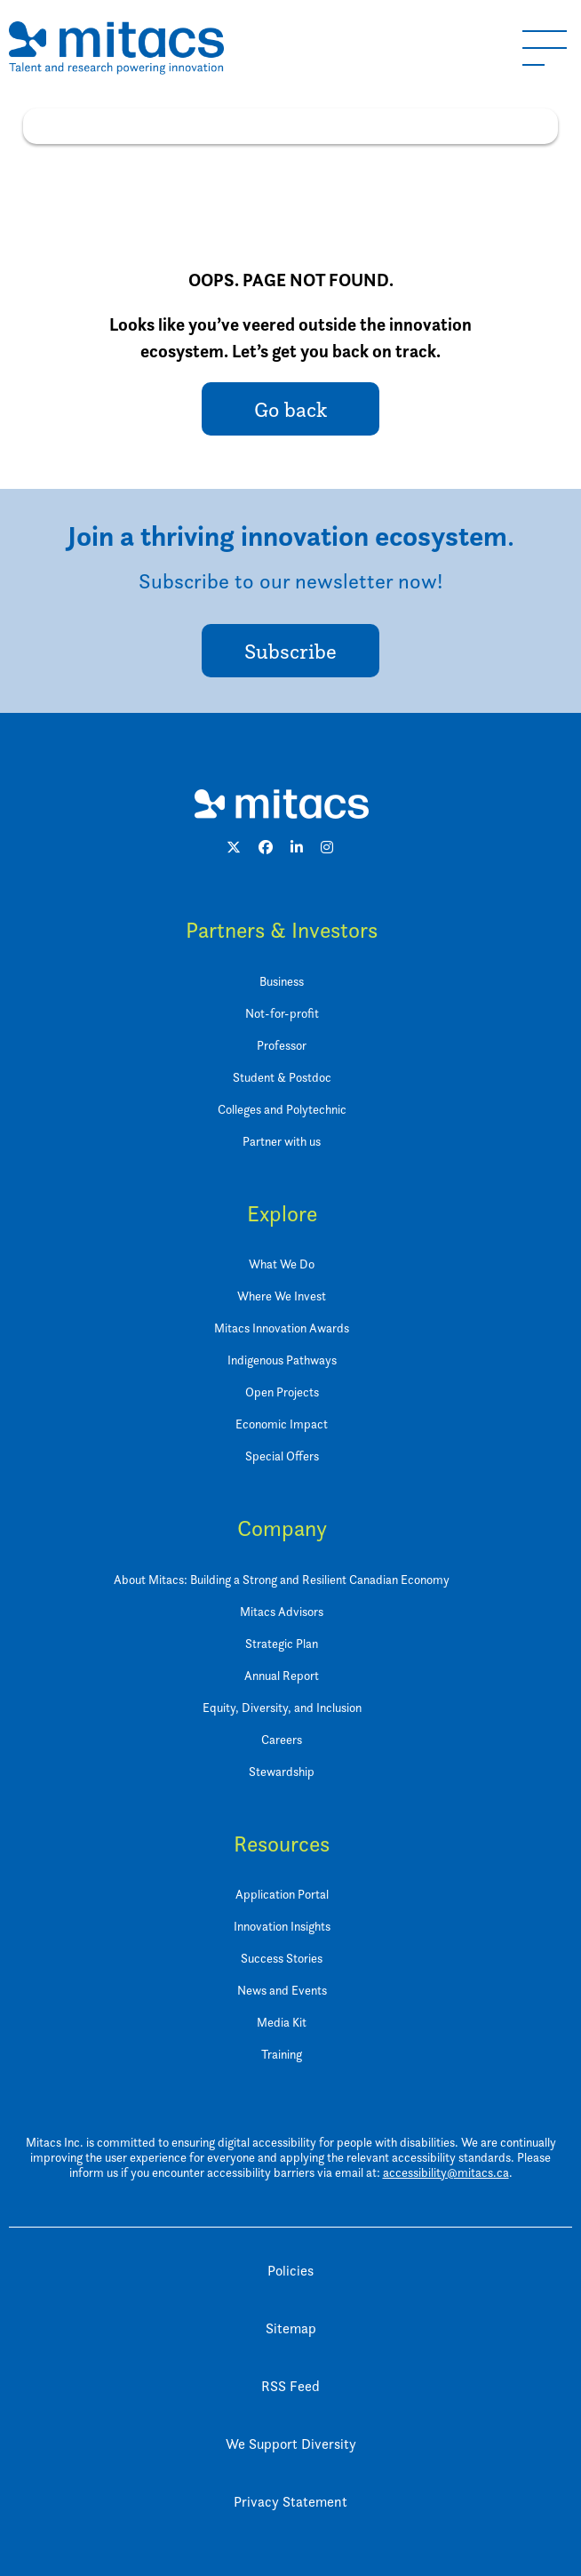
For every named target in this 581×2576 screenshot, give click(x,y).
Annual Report (281, 1675)
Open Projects (282, 1391)
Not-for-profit (282, 1012)
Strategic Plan (281, 1643)
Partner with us (282, 1140)
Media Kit (281, 2021)
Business (281, 980)
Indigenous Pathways (282, 1359)
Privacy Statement (290, 2501)
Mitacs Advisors (281, 1611)
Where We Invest (281, 1295)
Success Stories (281, 1957)
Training (281, 2053)
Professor (281, 1044)
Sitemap (291, 2328)
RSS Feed (290, 2386)
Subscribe (290, 651)
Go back (290, 409)
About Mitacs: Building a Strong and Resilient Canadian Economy (282, 1579)
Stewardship (281, 1771)
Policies (290, 2270)
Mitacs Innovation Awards (281, 1327)
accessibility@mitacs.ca (446, 2172)
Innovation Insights (282, 1925)
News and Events (282, 1989)
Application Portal (282, 1893)
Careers (281, 1739)
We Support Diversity (291, 2444)
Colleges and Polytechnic (282, 1108)
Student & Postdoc (282, 1076)
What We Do (281, 1263)
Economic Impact (281, 1423)
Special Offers (282, 1455)
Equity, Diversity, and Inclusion (282, 1707)
